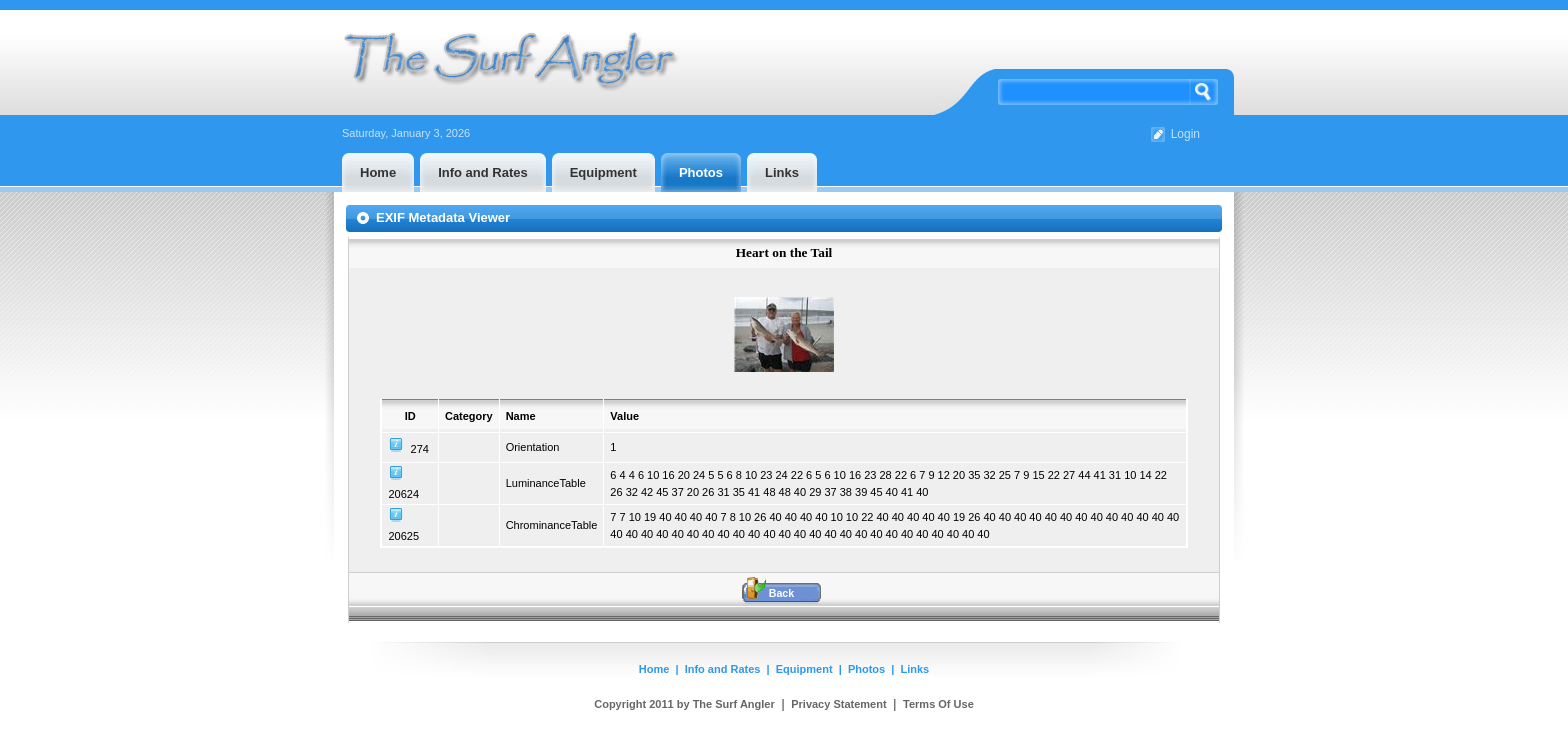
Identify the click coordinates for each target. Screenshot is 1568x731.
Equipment (804, 669)
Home (654, 669)
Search (1204, 92)
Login (1185, 134)
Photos (866, 669)
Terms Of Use (938, 704)
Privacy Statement (838, 704)
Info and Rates (723, 669)
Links (915, 669)
